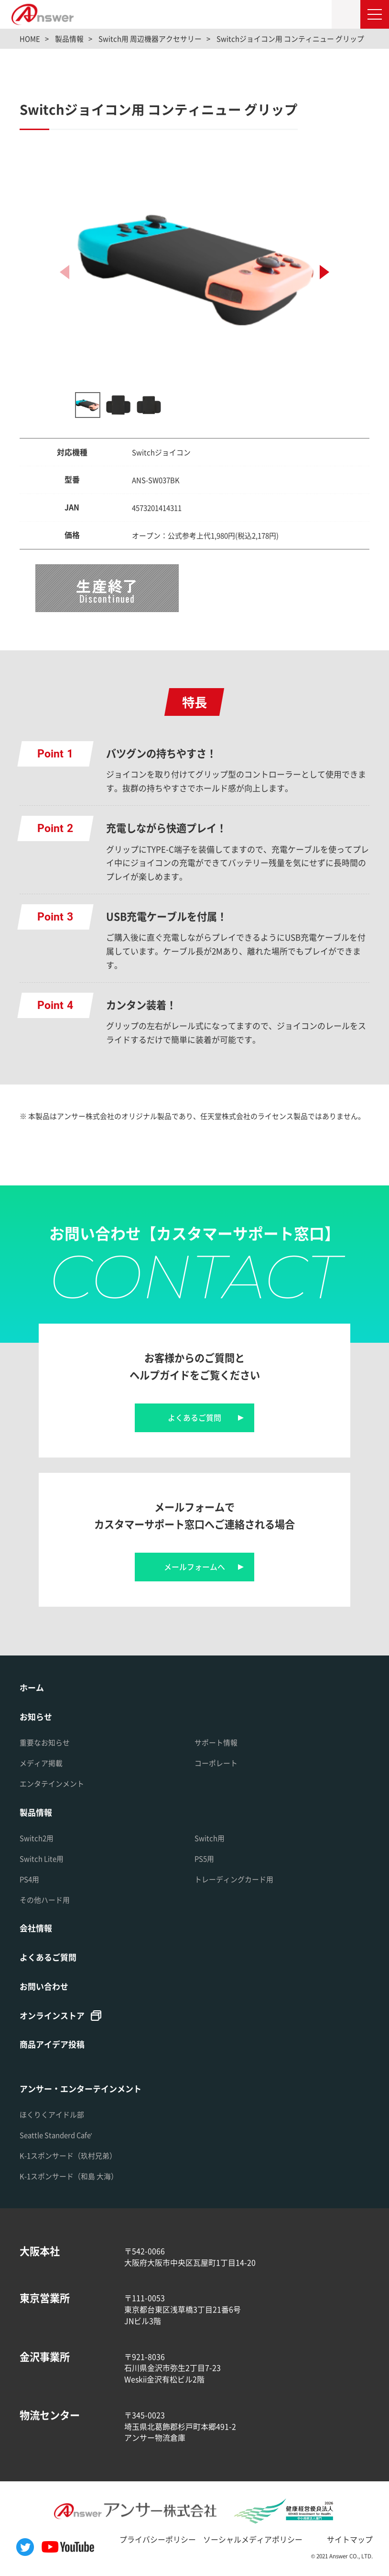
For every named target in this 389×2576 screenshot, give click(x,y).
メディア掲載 (41, 1763)
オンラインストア (52, 2015)
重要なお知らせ (45, 1742)
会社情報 (36, 1928)
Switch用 (209, 1838)
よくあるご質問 (194, 1417)
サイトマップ (350, 2539)
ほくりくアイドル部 (52, 2114)
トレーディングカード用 (233, 1879)
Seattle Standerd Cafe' (56, 2135)
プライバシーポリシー (157, 2539)
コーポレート (216, 1763)
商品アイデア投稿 (52, 2044)
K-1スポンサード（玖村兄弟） (68, 2155)
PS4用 (29, 1879)
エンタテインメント (52, 1783)
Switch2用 (37, 1838)
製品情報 (36, 1812)
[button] (324, 272)
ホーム (32, 1687)
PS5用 (204, 1858)
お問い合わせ (44, 1986)
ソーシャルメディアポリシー (253, 2539)
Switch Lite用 (42, 1858)
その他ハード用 (45, 1900)
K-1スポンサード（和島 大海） (69, 2176)
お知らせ (36, 1716)
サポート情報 (216, 1742)
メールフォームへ (194, 1566)
